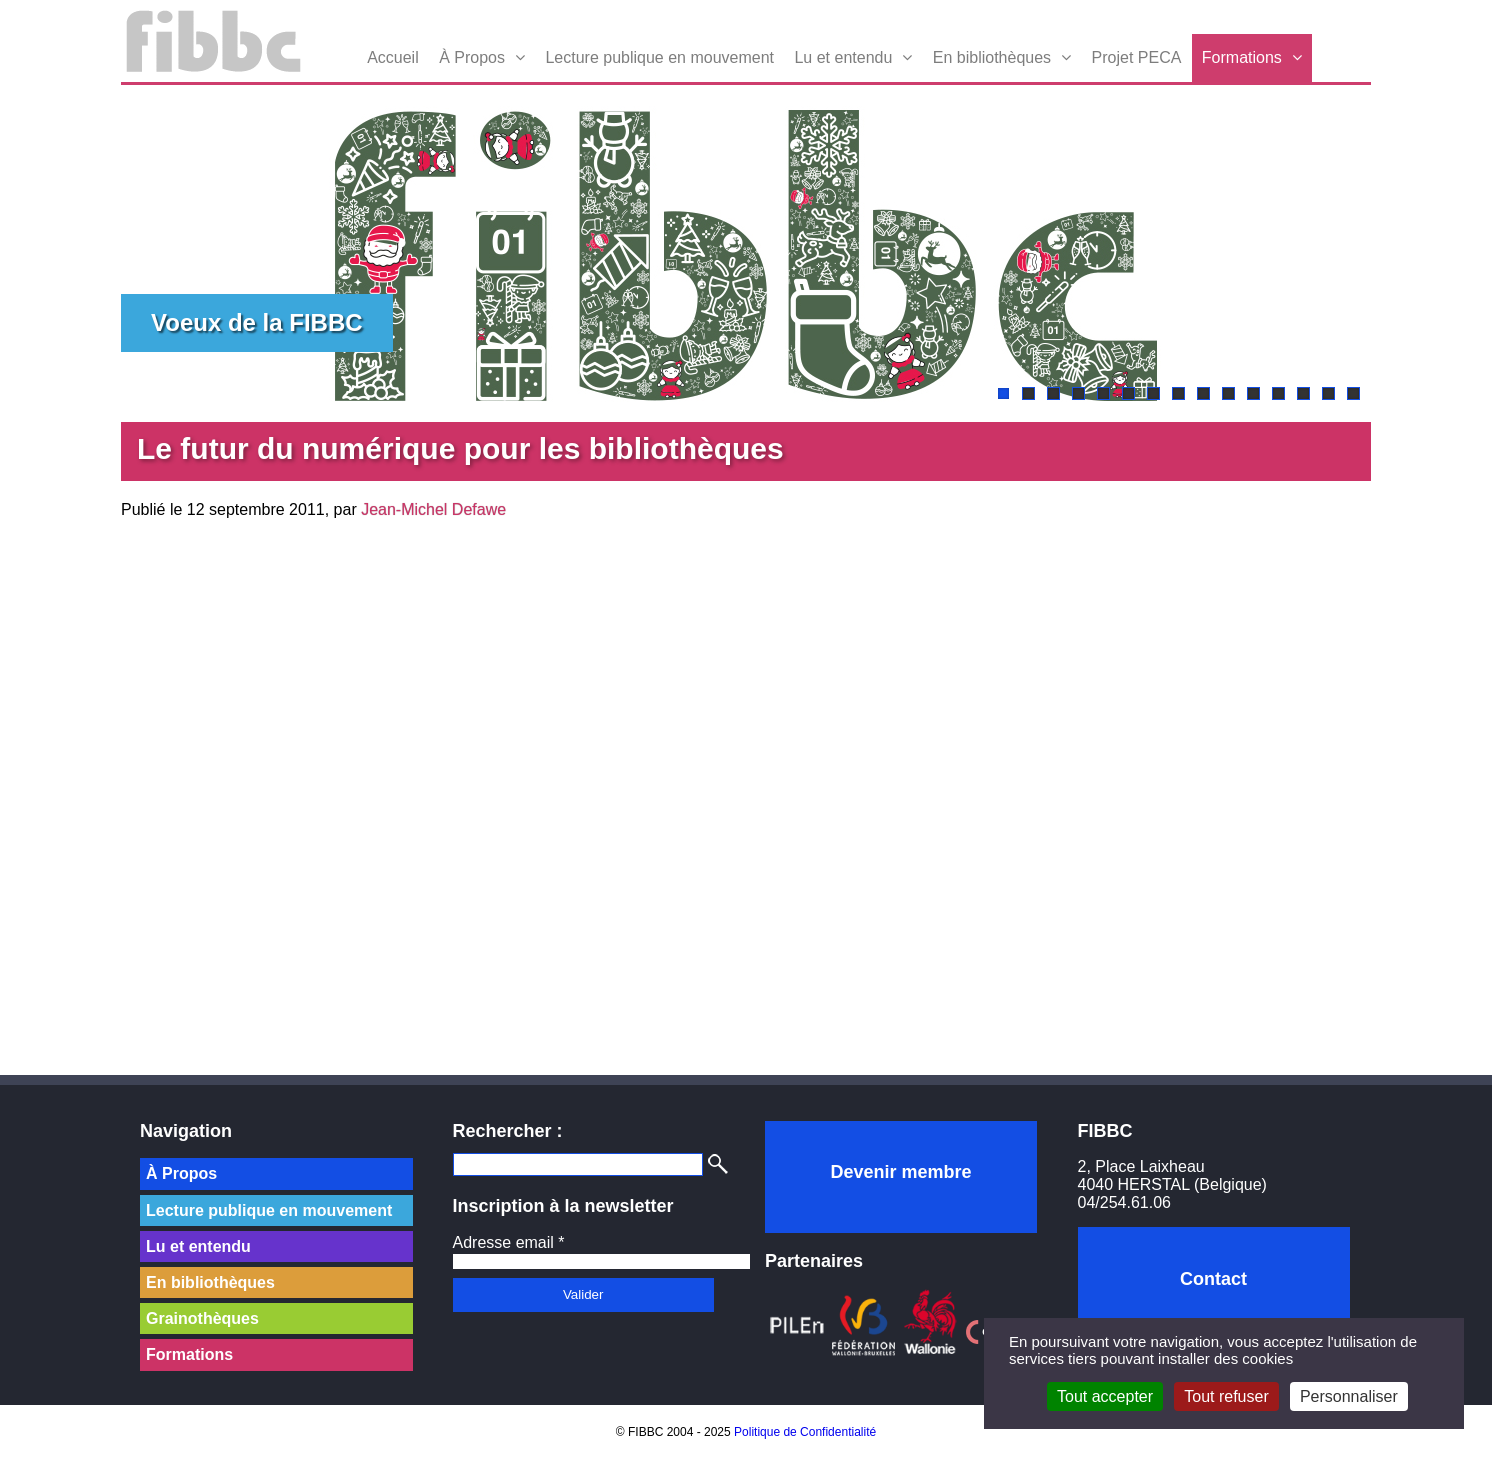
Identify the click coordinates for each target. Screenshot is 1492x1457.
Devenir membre (900, 1172)
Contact (1213, 1279)
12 (1278, 393)
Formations (1242, 57)
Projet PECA (1137, 57)
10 (1228, 393)
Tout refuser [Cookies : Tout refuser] (1226, 1396)
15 (1353, 393)
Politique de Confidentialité (805, 1432)
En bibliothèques (992, 57)
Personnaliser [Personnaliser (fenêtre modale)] (1349, 1396)
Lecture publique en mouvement (659, 57)
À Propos (472, 57)
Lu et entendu (843, 57)
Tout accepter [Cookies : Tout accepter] (1105, 1396)
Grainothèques (202, 1318)
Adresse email (509, 1242)
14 (1328, 393)
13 (1303, 393)
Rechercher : (508, 1131)
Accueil (393, 57)
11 (1253, 393)
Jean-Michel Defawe (433, 509)
